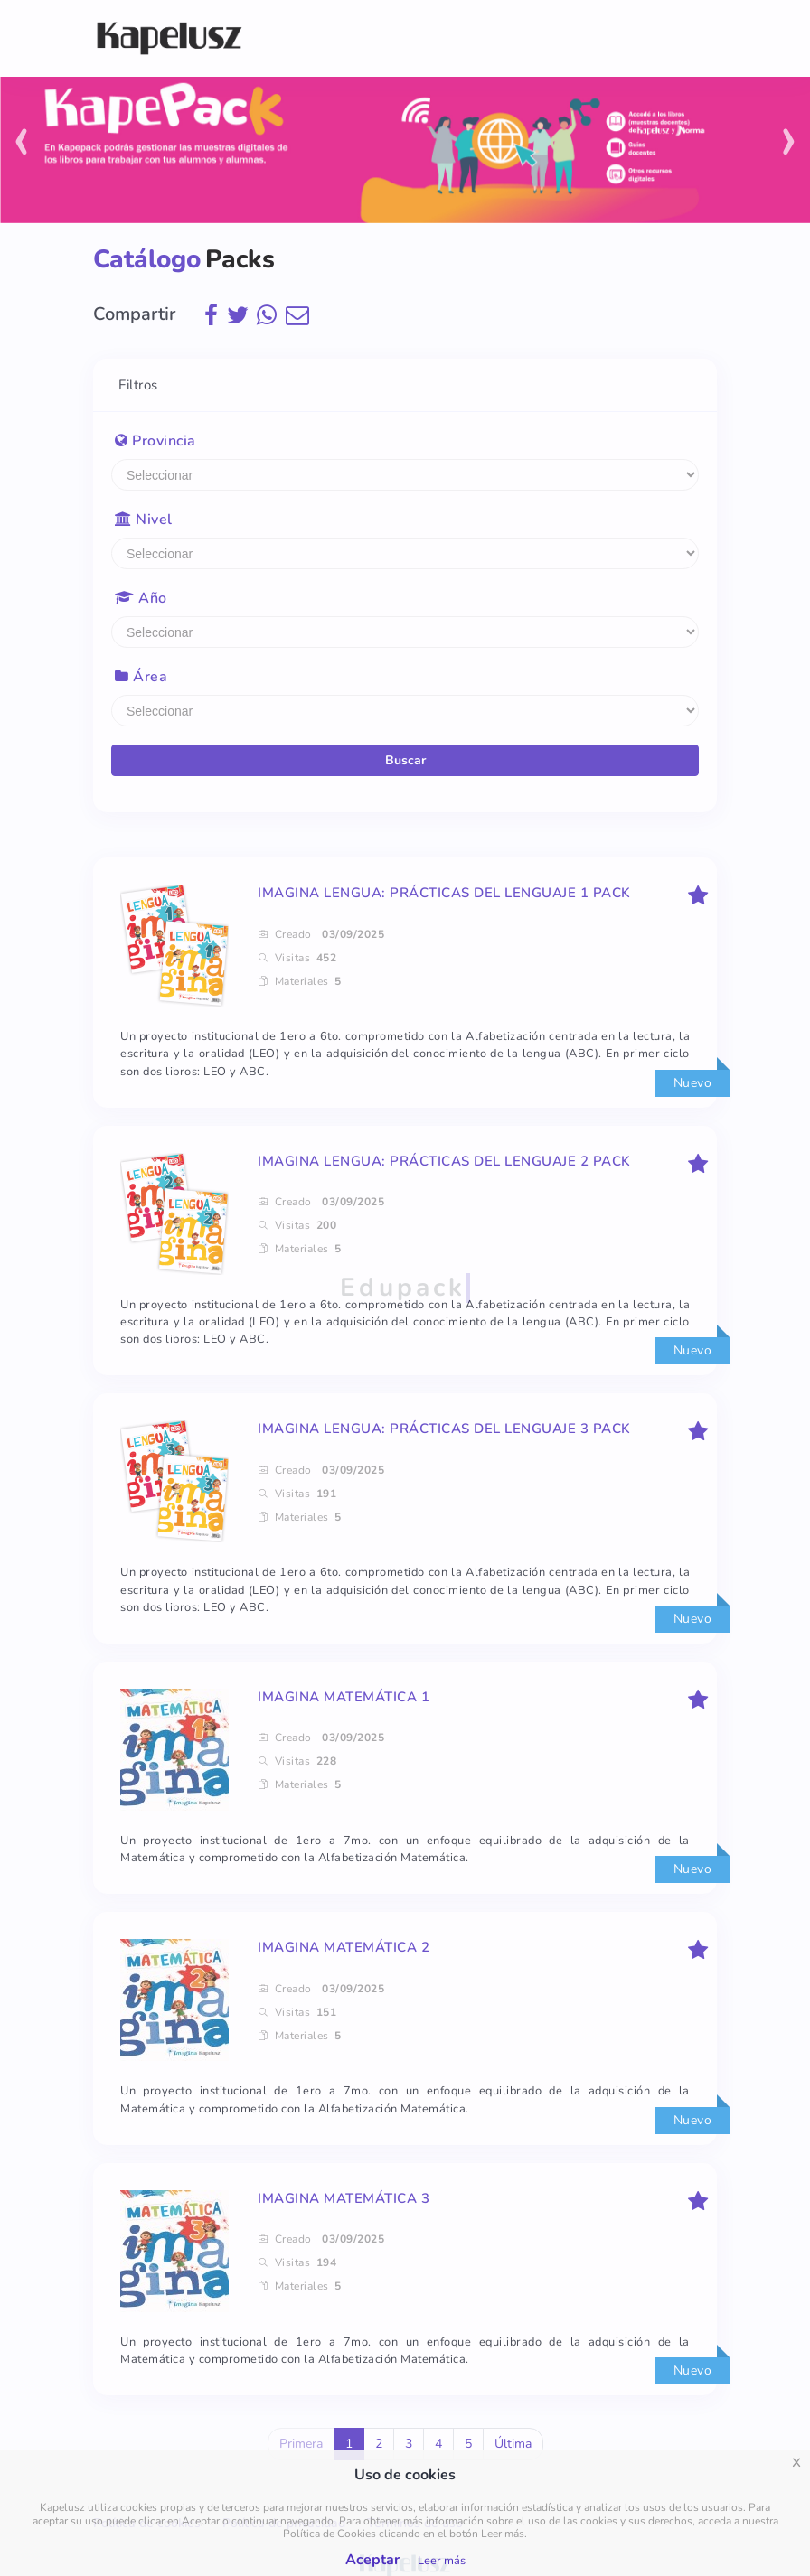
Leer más (442, 2561)
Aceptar (372, 2560)
